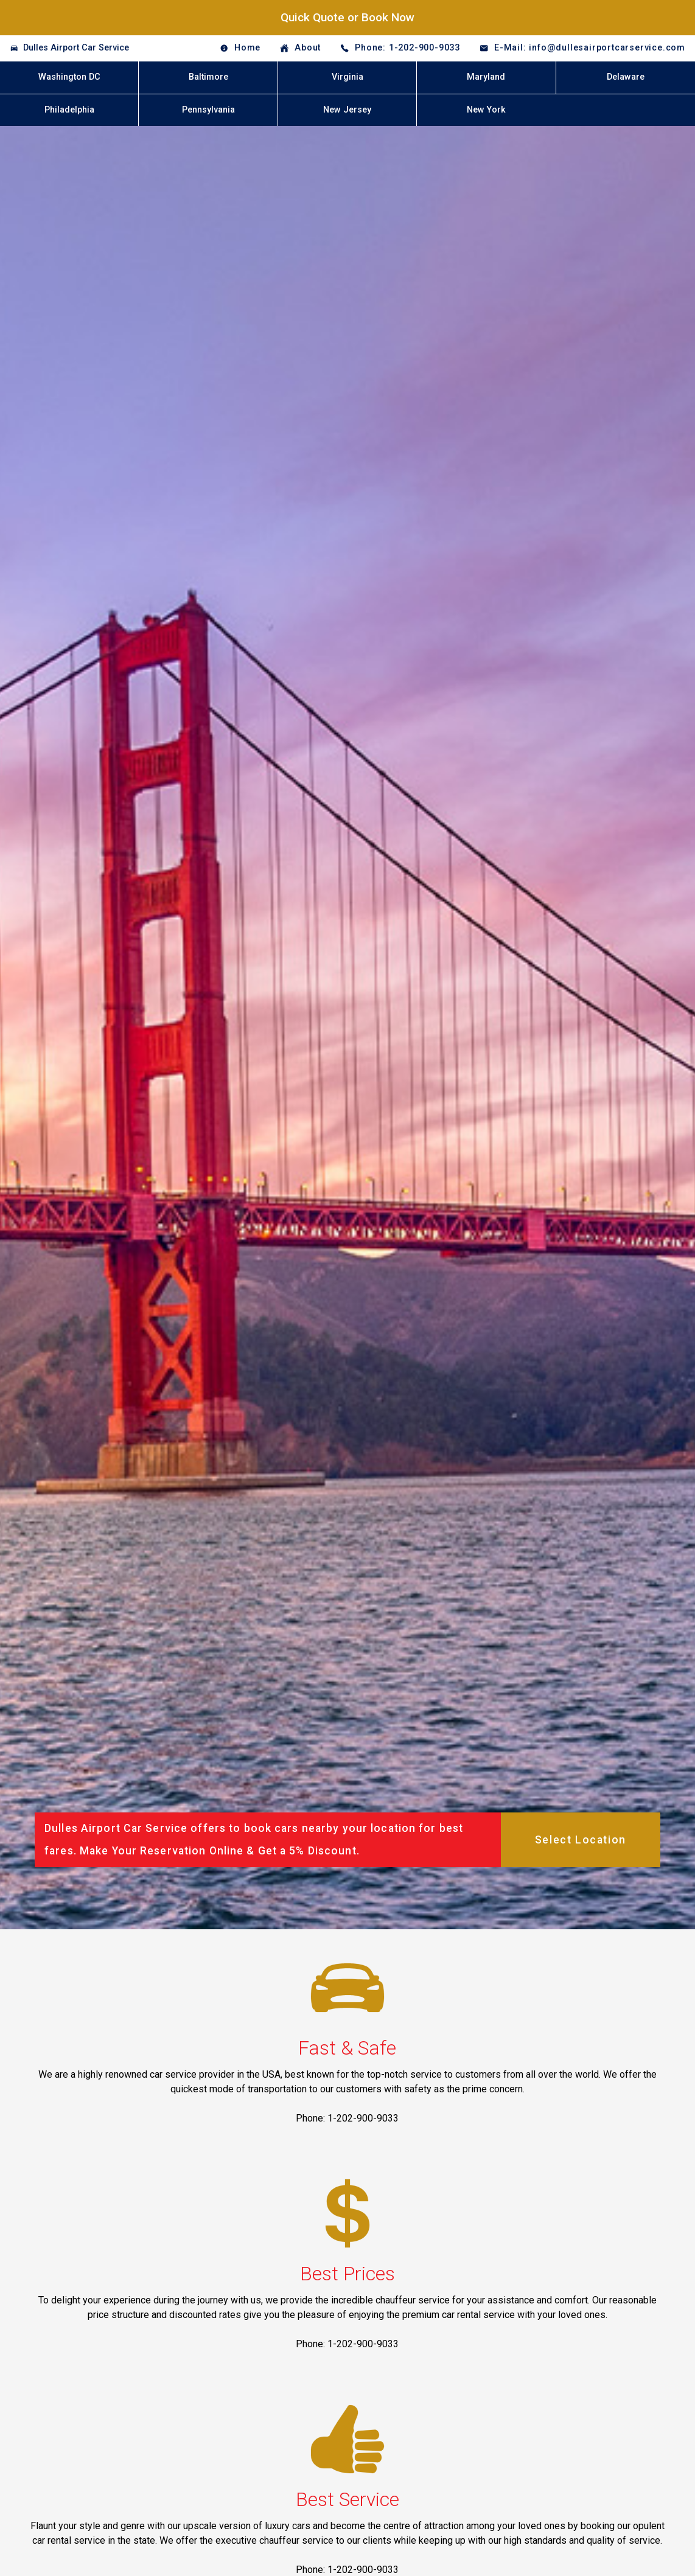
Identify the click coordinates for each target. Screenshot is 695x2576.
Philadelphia (69, 110)
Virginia (347, 77)
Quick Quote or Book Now (347, 17)
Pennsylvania (208, 110)
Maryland (486, 77)
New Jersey (347, 110)
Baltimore (208, 77)
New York (486, 110)
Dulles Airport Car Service (76, 48)
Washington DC (69, 77)
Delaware (625, 77)
